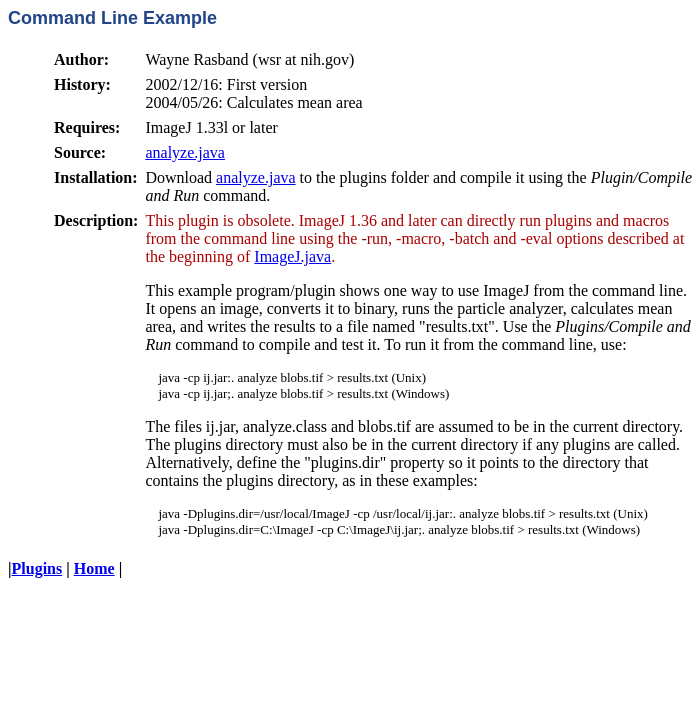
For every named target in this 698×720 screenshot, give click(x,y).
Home (94, 568)
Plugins (37, 568)
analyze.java (185, 152)
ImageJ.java (292, 256)
